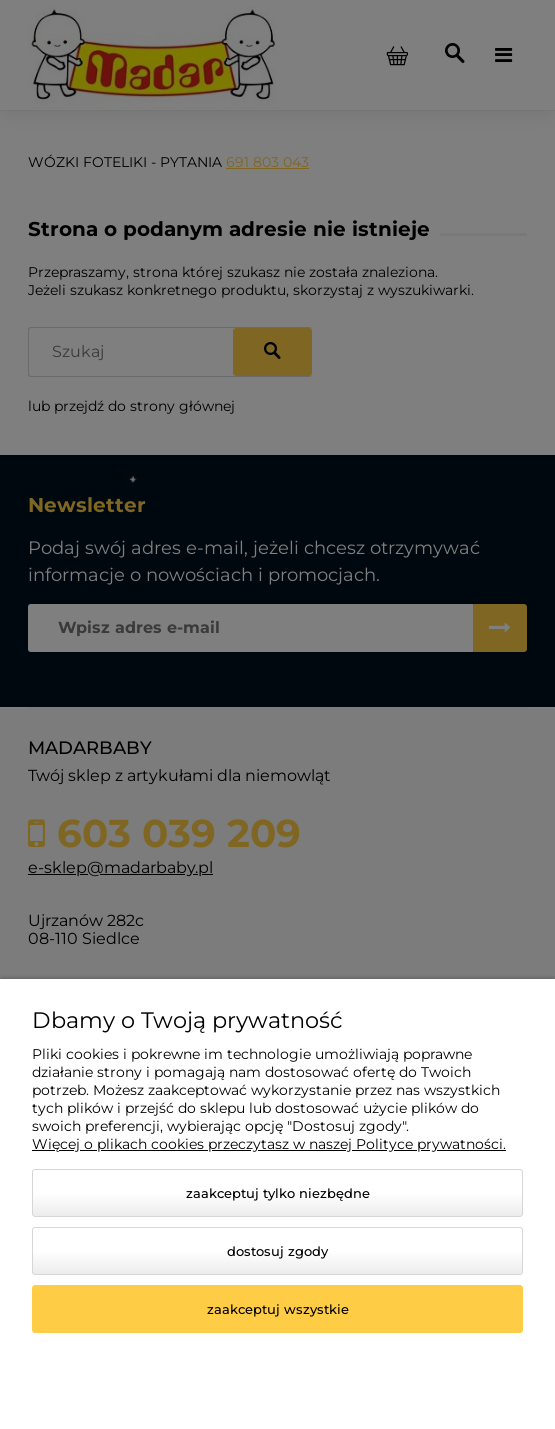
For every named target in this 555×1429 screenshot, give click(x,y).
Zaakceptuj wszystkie (278, 1309)
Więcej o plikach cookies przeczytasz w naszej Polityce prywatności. (269, 1144)
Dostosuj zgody (277, 1251)
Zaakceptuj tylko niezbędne (278, 1193)
